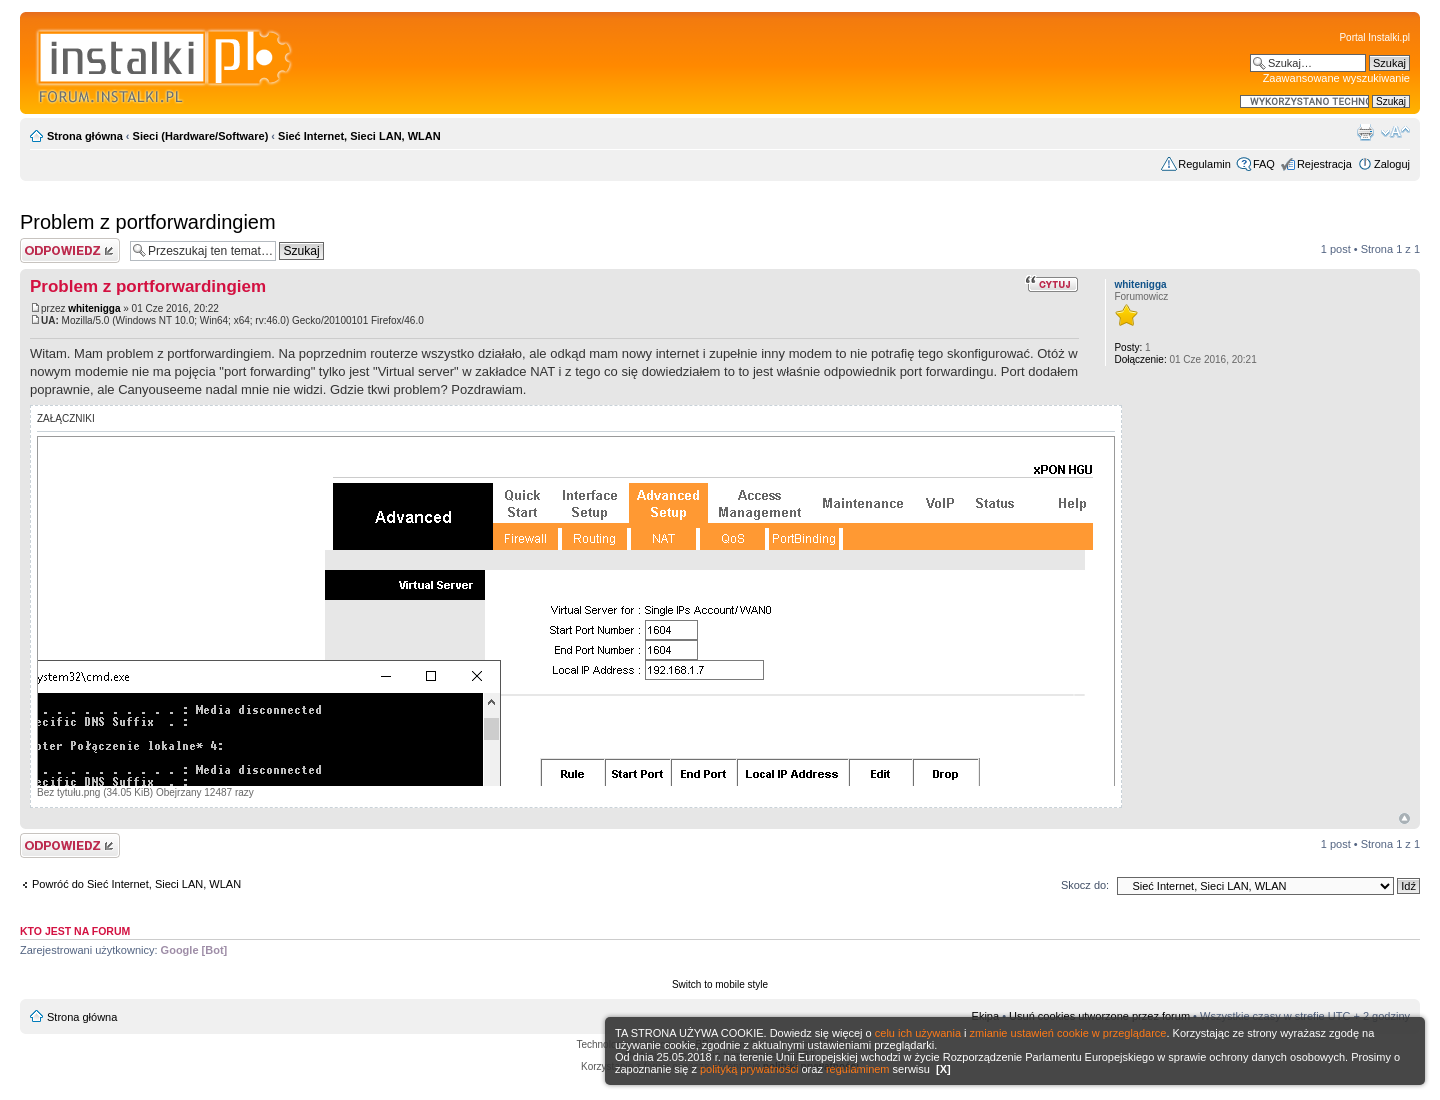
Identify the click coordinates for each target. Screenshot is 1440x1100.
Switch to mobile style (720, 984)
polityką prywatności (749, 1069)
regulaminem (858, 1069)
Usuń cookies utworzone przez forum (1099, 1016)
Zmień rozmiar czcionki (1395, 132)
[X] (943, 1069)
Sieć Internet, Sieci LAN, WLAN (359, 136)
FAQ (1264, 164)
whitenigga (94, 308)
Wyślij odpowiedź (70, 250)
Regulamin (1204, 164)
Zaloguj (1392, 164)
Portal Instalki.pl (1374, 37)
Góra (1404, 818)
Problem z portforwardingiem (148, 222)
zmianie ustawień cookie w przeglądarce (1068, 1033)
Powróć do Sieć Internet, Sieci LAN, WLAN (136, 884)
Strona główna (85, 136)
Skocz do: (1085, 885)
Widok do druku (1365, 132)
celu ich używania (918, 1033)
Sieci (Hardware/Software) (201, 136)
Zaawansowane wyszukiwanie (1336, 78)
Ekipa (986, 1016)
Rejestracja (1324, 164)
